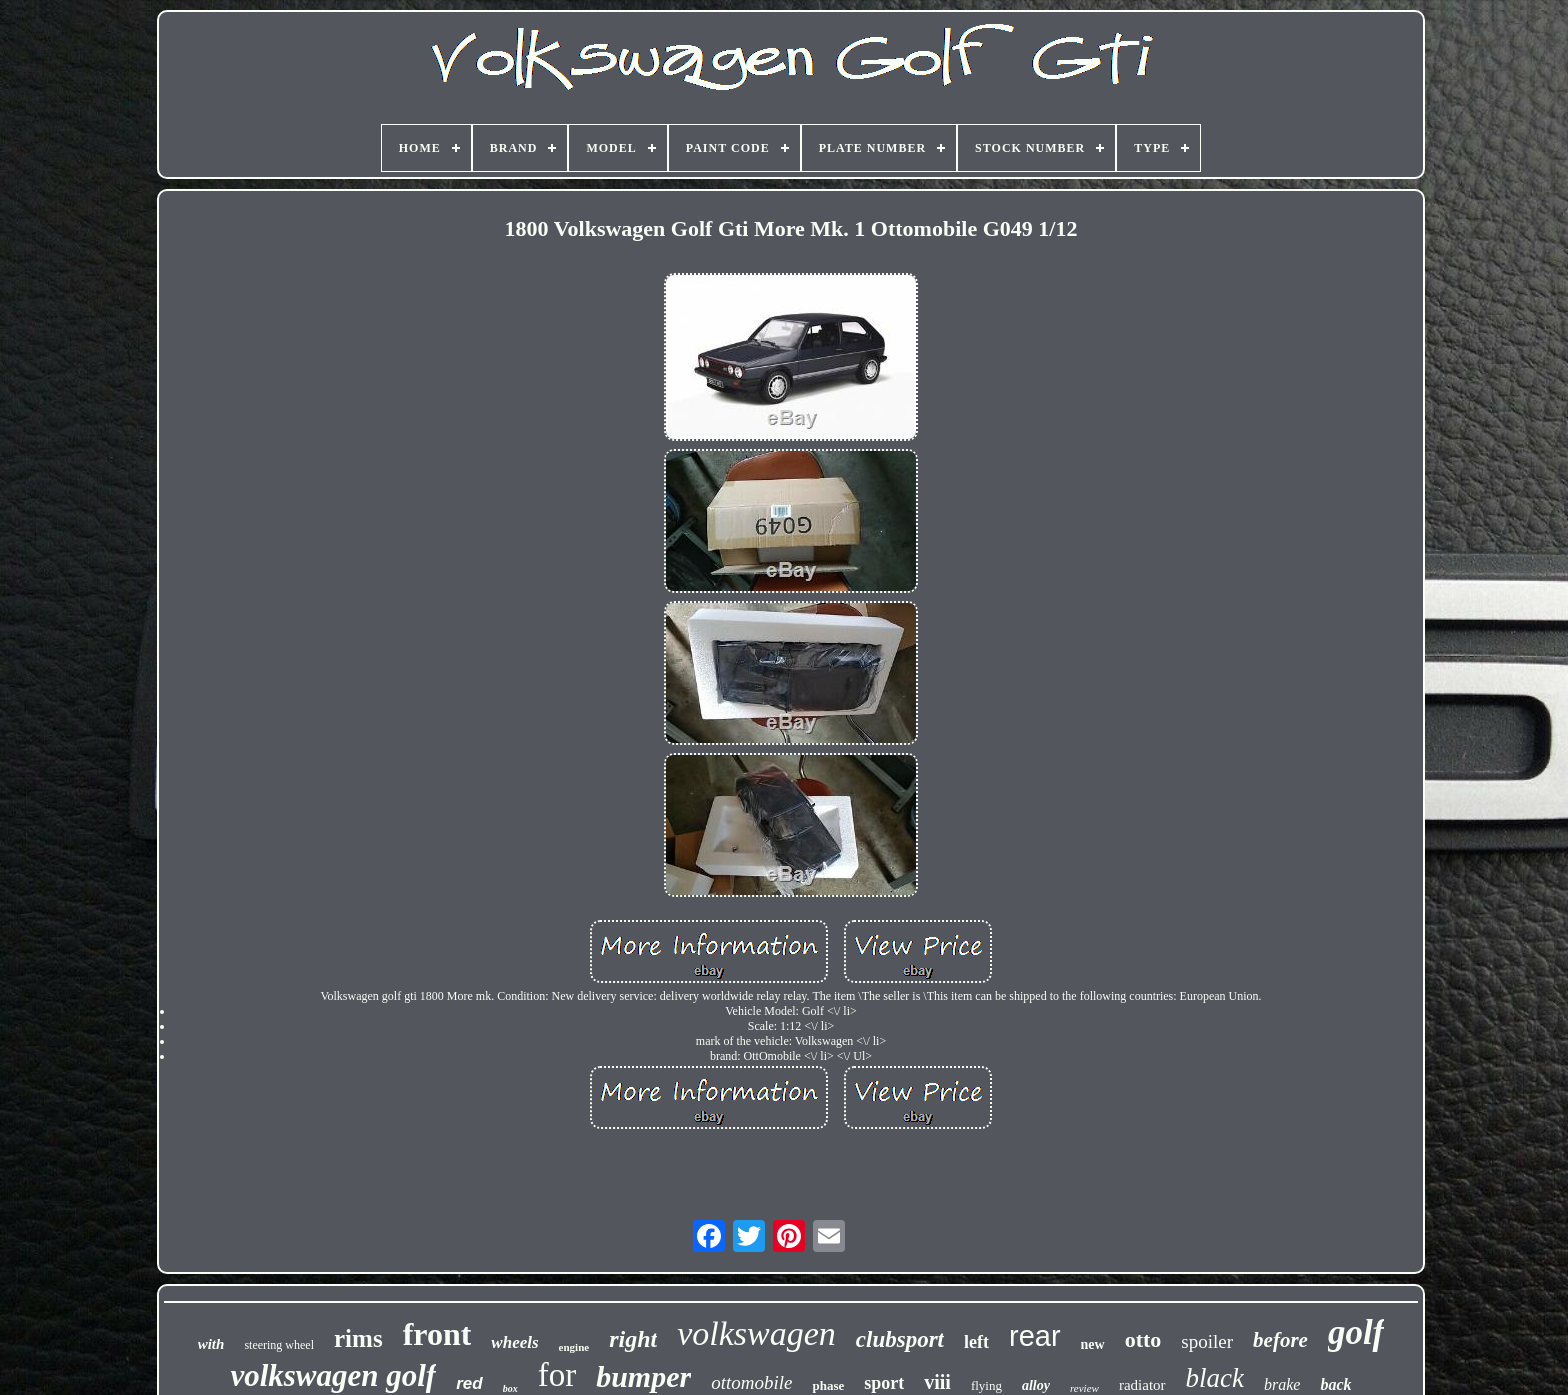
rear (1035, 1336)
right (633, 1339)
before (1280, 1340)
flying (986, 1385)
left (976, 1342)
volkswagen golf (333, 1375)
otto (1143, 1339)
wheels (514, 1342)
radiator (1142, 1385)
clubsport (900, 1339)
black (1215, 1378)
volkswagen (756, 1333)
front (437, 1334)
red (469, 1383)
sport (884, 1383)
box (510, 1388)
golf (1356, 1332)
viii (937, 1382)
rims (358, 1338)
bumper (643, 1376)
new (1093, 1344)
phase (828, 1385)
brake (1282, 1384)
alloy (1036, 1385)
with (211, 1344)
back (1335, 1384)
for (557, 1375)
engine (574, 1347)
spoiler (1207, 1341)
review (1084, 1388)
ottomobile (751, 1382)
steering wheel (279, 1345)
